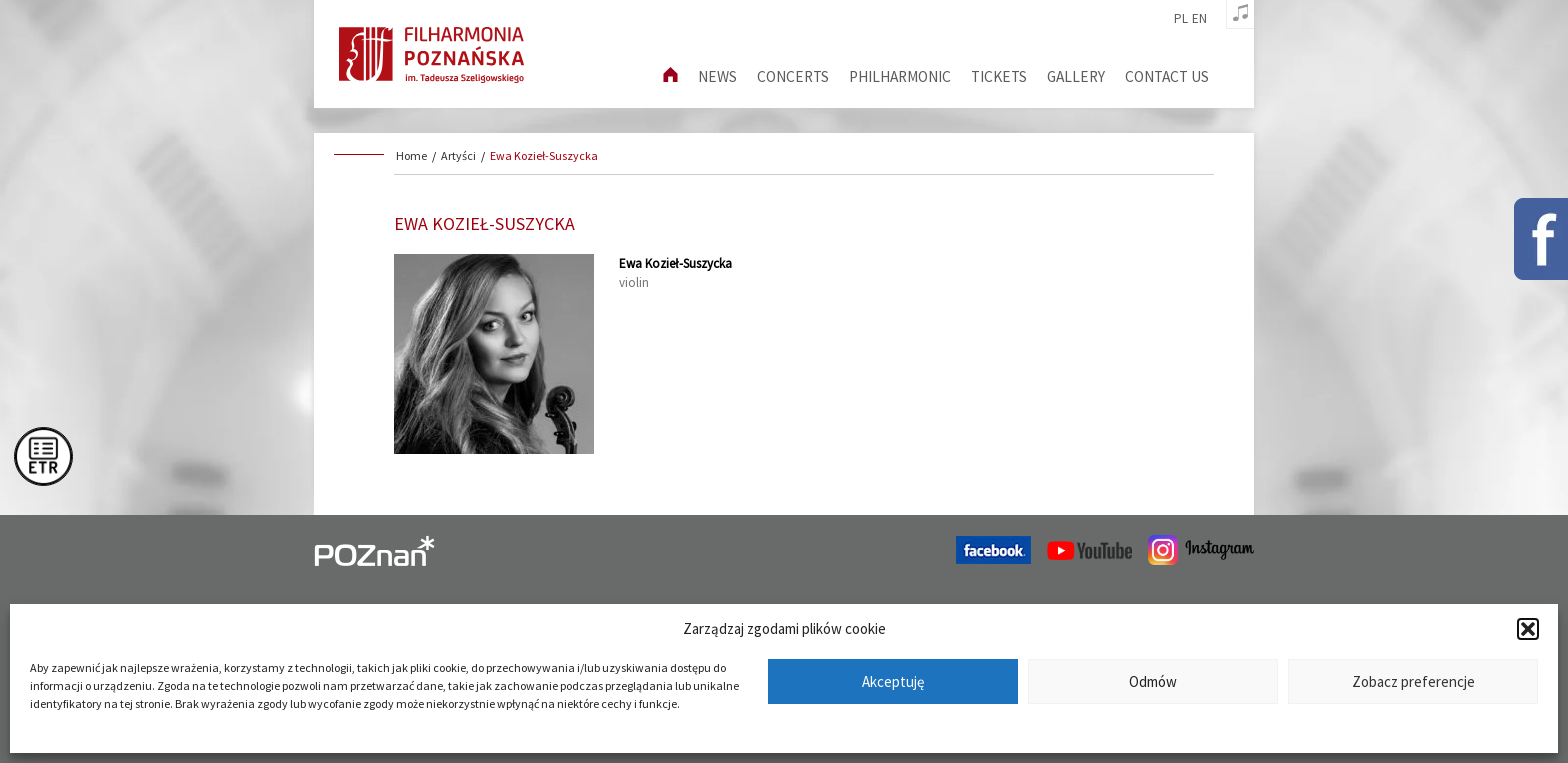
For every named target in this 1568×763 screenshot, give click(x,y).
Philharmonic (900, 76)
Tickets (999, 76)
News (717, 76)
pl (1181, 19)
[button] (1528, 629)
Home (411, 155)
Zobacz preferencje (1413, 681)
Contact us (1167, 76)
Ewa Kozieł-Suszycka (544, 155)
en (1199, 19)
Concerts (793, 76)
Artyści (458, 155)
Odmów (1153, 681)
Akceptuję (893, 681)
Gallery (1076, 76)
